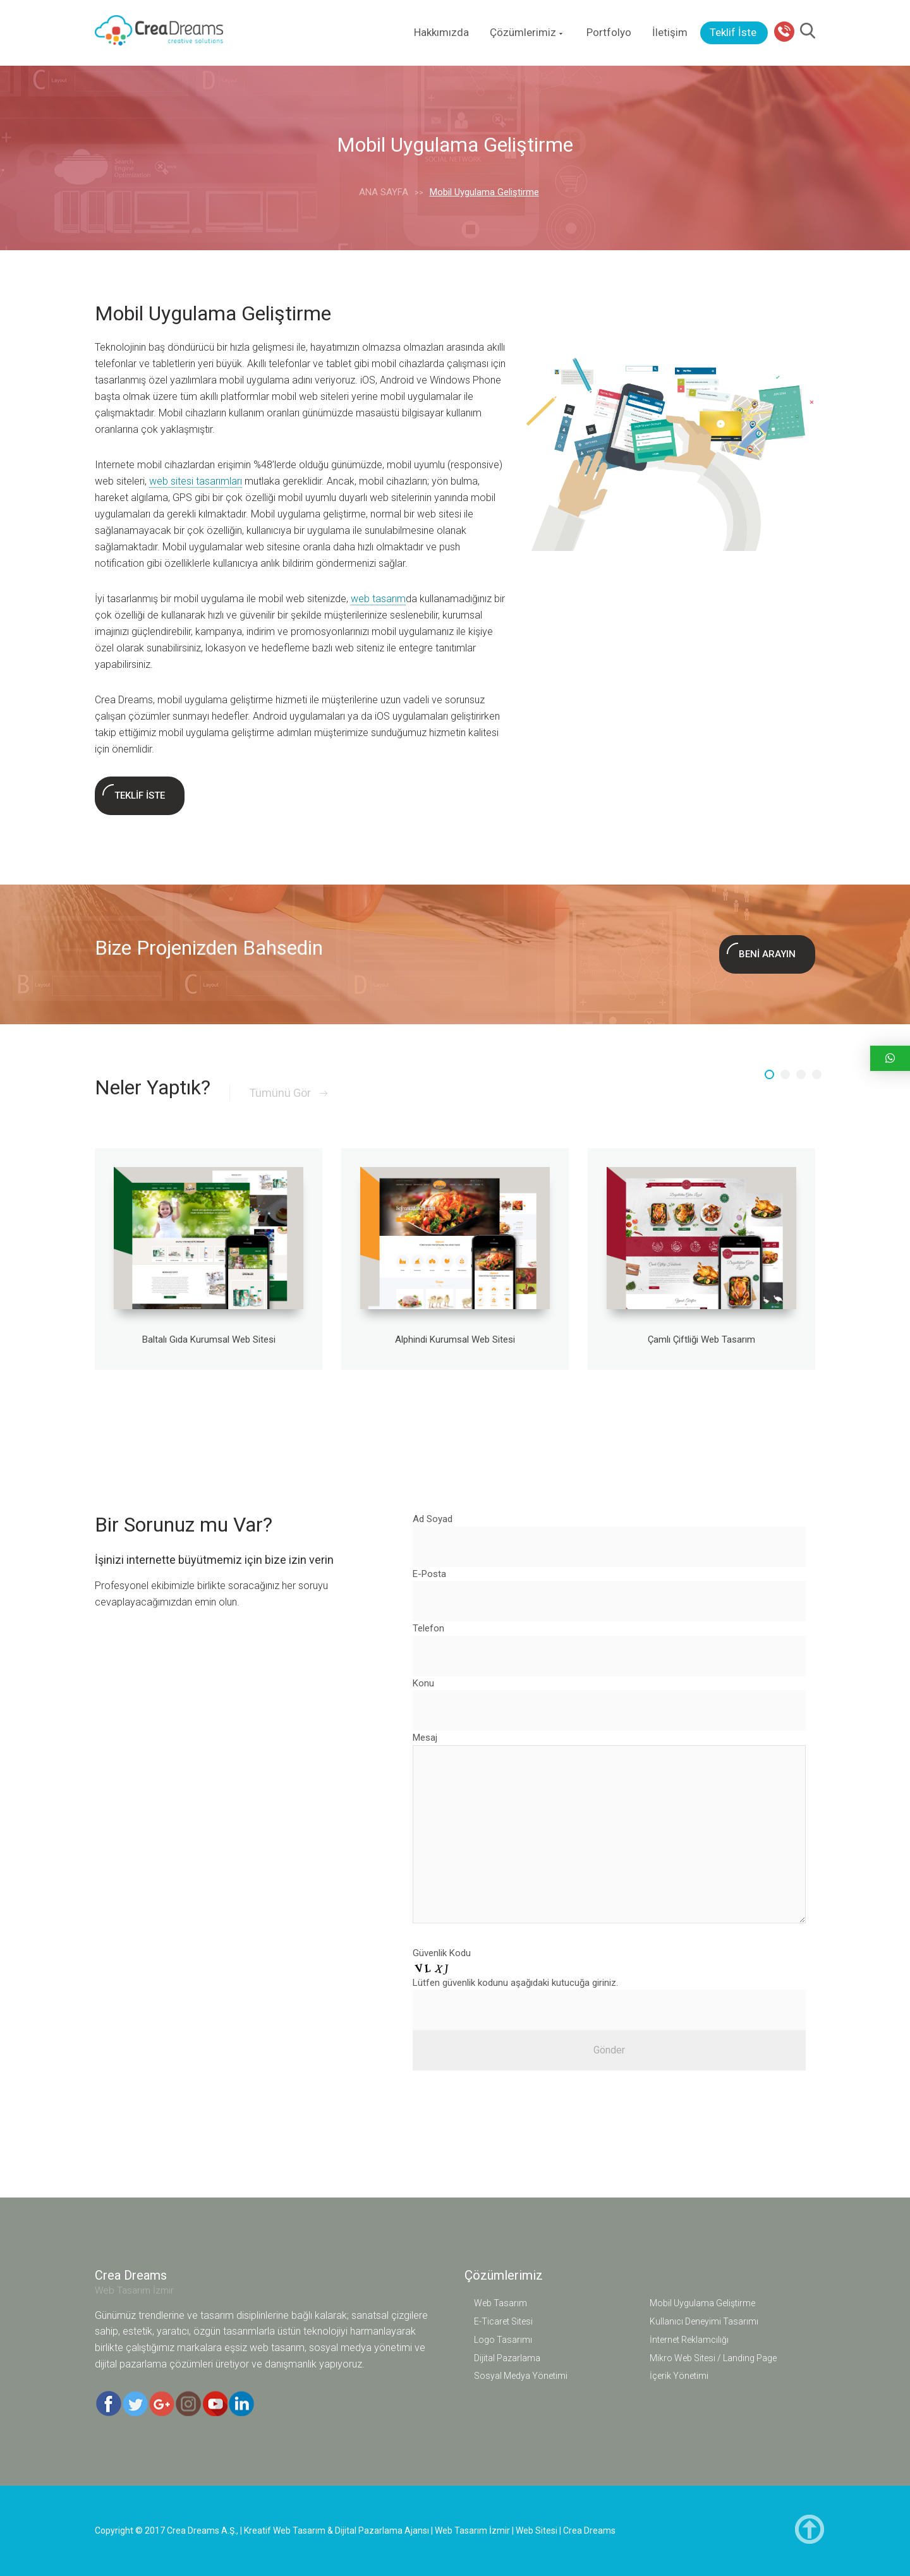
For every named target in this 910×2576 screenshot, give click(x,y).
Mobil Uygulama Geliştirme (702, 2303)
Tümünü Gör (288, 1092)
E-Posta (429, 1574)
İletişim (670, 32)
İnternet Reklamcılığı (689, 2340)
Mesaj (425, 1737)
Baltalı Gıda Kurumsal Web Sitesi (209, 1339)
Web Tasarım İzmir (134, 2290)
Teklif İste (733, 32)
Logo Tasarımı (503, 2340)
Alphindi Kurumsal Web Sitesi (455, 1339)
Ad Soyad (432, 1519)
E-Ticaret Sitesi (503, 2321)
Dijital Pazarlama (507, 2358)
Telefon (428, 1628)
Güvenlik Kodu (442, 1953)
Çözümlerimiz (528, 32)
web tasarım (378, 599)
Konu (423, 1683)
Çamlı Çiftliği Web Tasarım (701, 1339)
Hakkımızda (441, 32)
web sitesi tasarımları (195, 481)
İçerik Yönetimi (679, 2376)
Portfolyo (608, 32)
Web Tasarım (500, 2303)
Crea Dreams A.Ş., (202, 2530)
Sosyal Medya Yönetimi (520, 2376)
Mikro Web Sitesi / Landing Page (713, 2358)
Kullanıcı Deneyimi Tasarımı (704, 2321)
